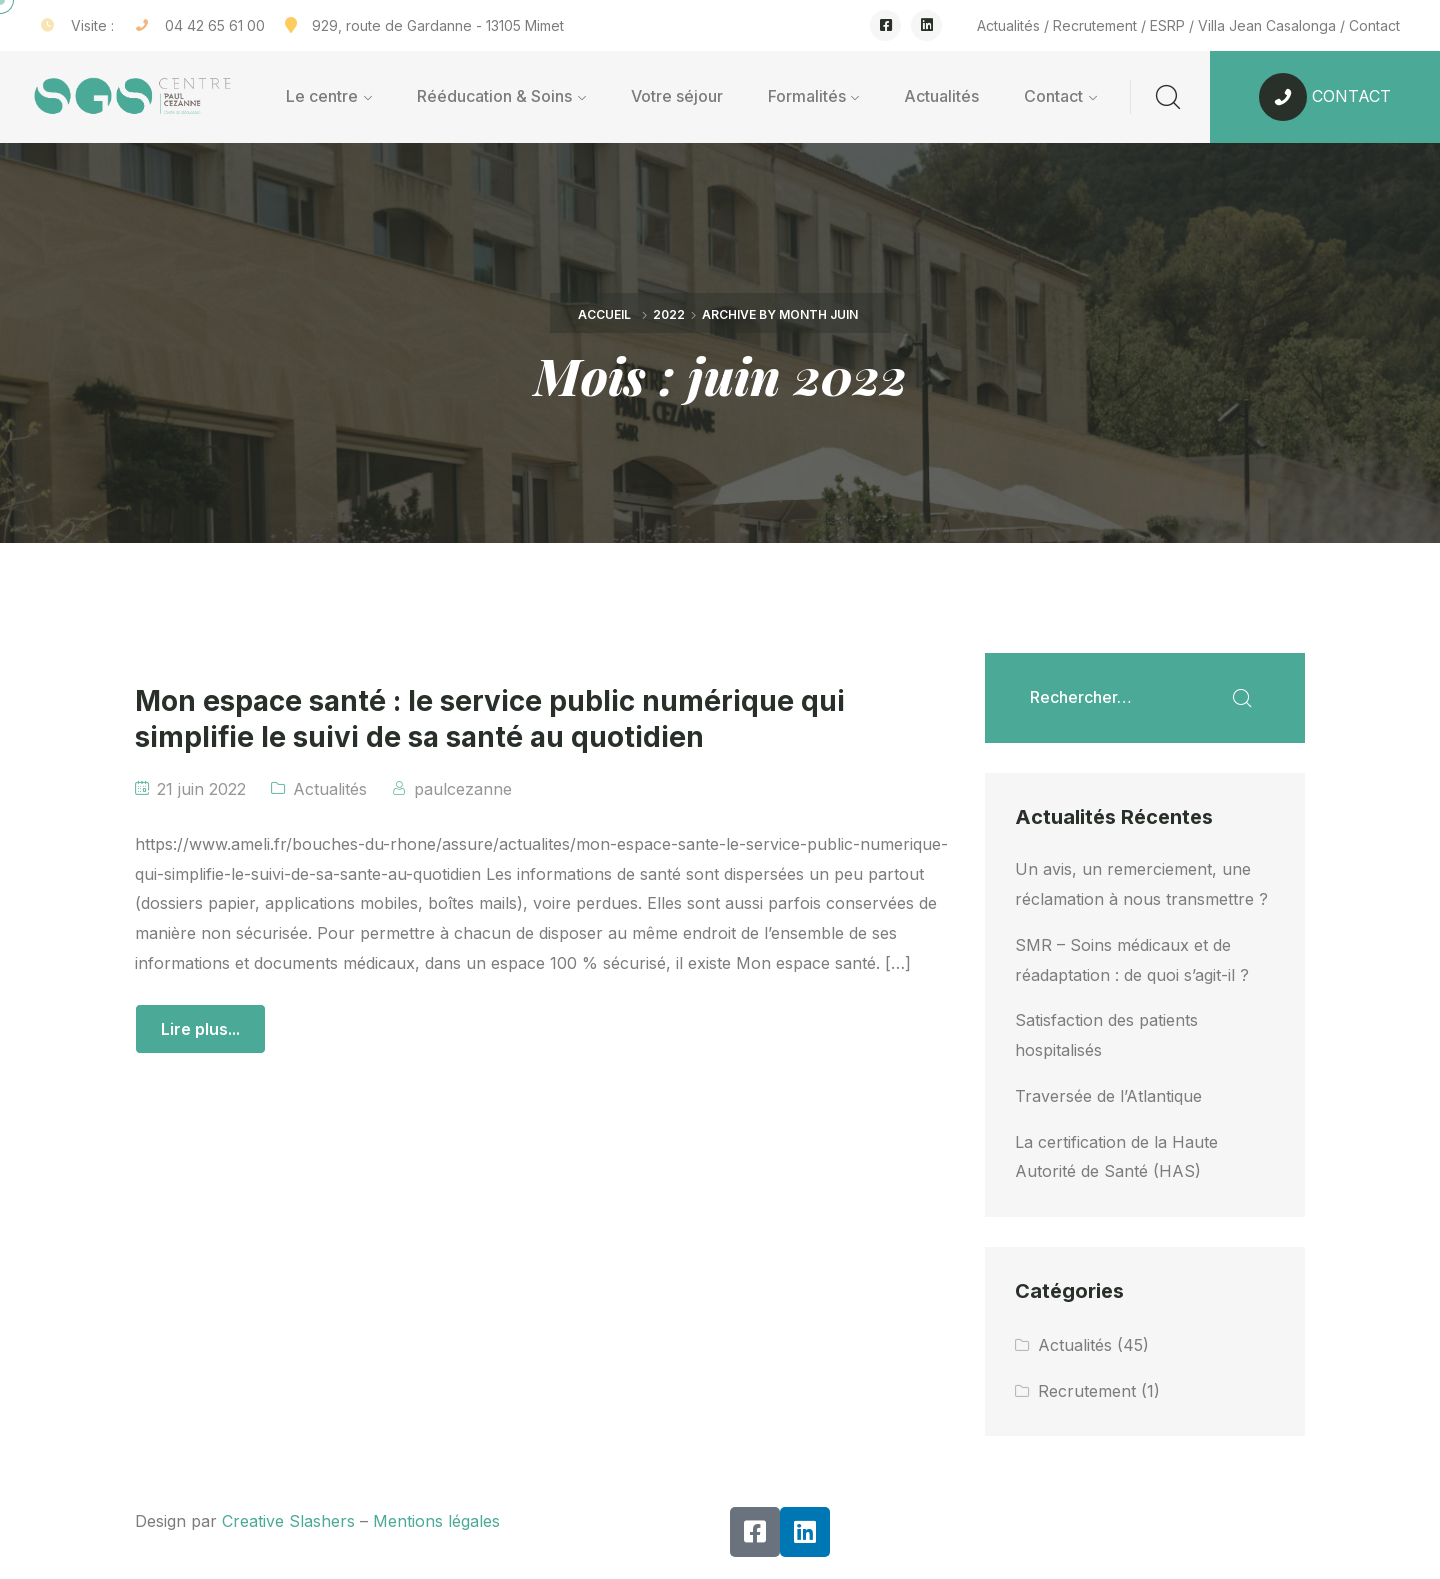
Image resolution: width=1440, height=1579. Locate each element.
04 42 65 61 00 (215, 25)
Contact (1374, 25)
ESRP (1167, 25)
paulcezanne (463, 789)
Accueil (604, 314)
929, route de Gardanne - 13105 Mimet (438, 25)
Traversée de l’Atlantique (1108, 1096)
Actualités (1008, 25)
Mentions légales (436, 1521)
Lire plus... (200, 1029)
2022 (669, 314)
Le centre (322, 96)
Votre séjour (677, 96)
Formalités (807, 96)
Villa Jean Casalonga (1267, 25)
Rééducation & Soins (494, 96)
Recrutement (1095, 25)
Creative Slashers (288, 1521)
